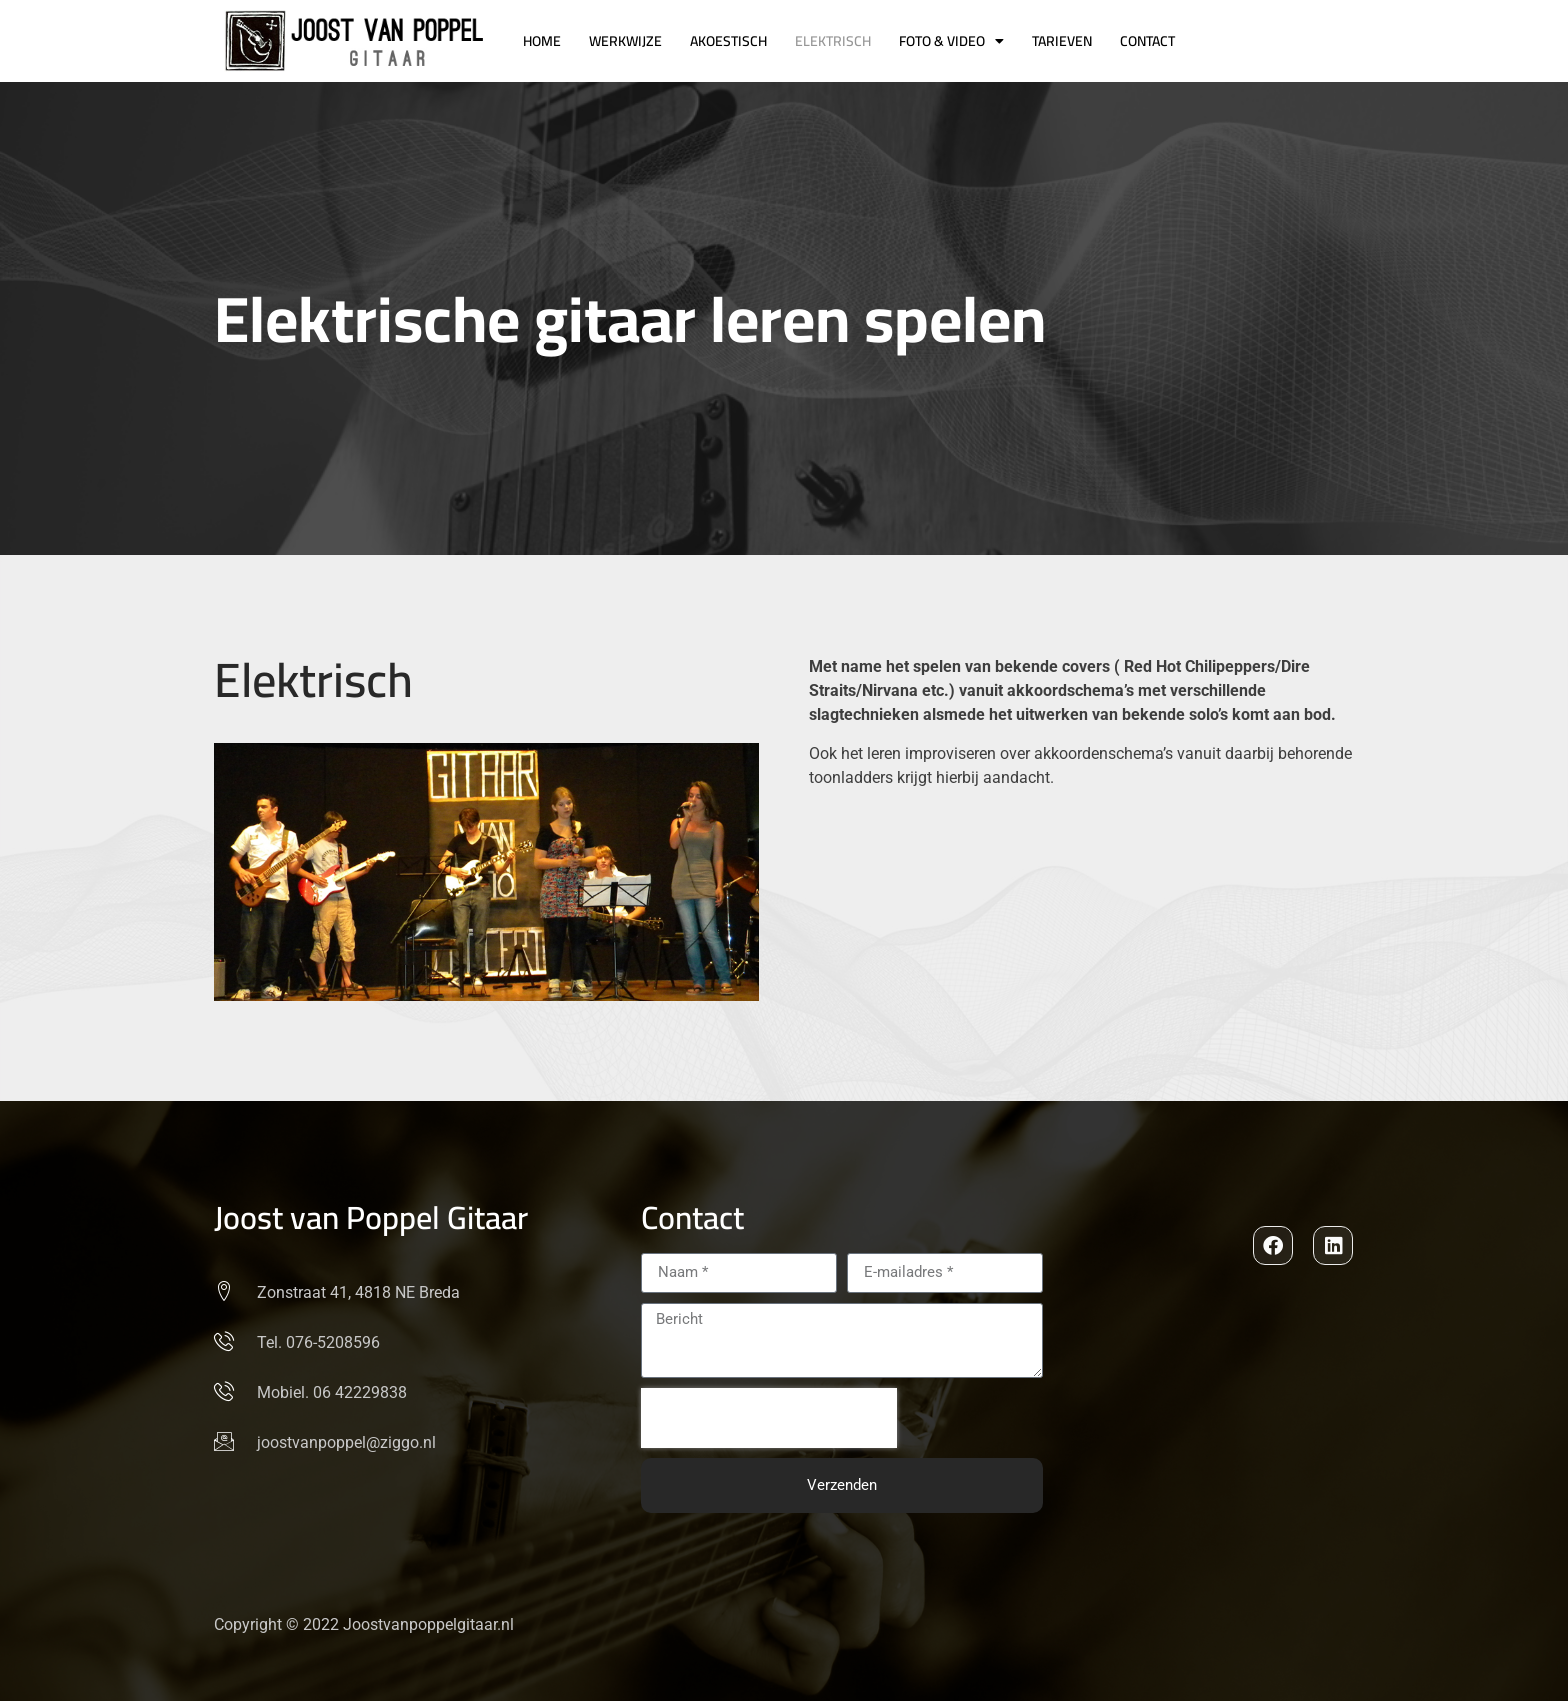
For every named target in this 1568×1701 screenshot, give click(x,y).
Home (542, 41)
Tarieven (1062, 41)
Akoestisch (728, 41)
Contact (1147, 41)
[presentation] (769, 1418)
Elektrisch (833, 41)
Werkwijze (625, 41)
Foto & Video (951, 41)
